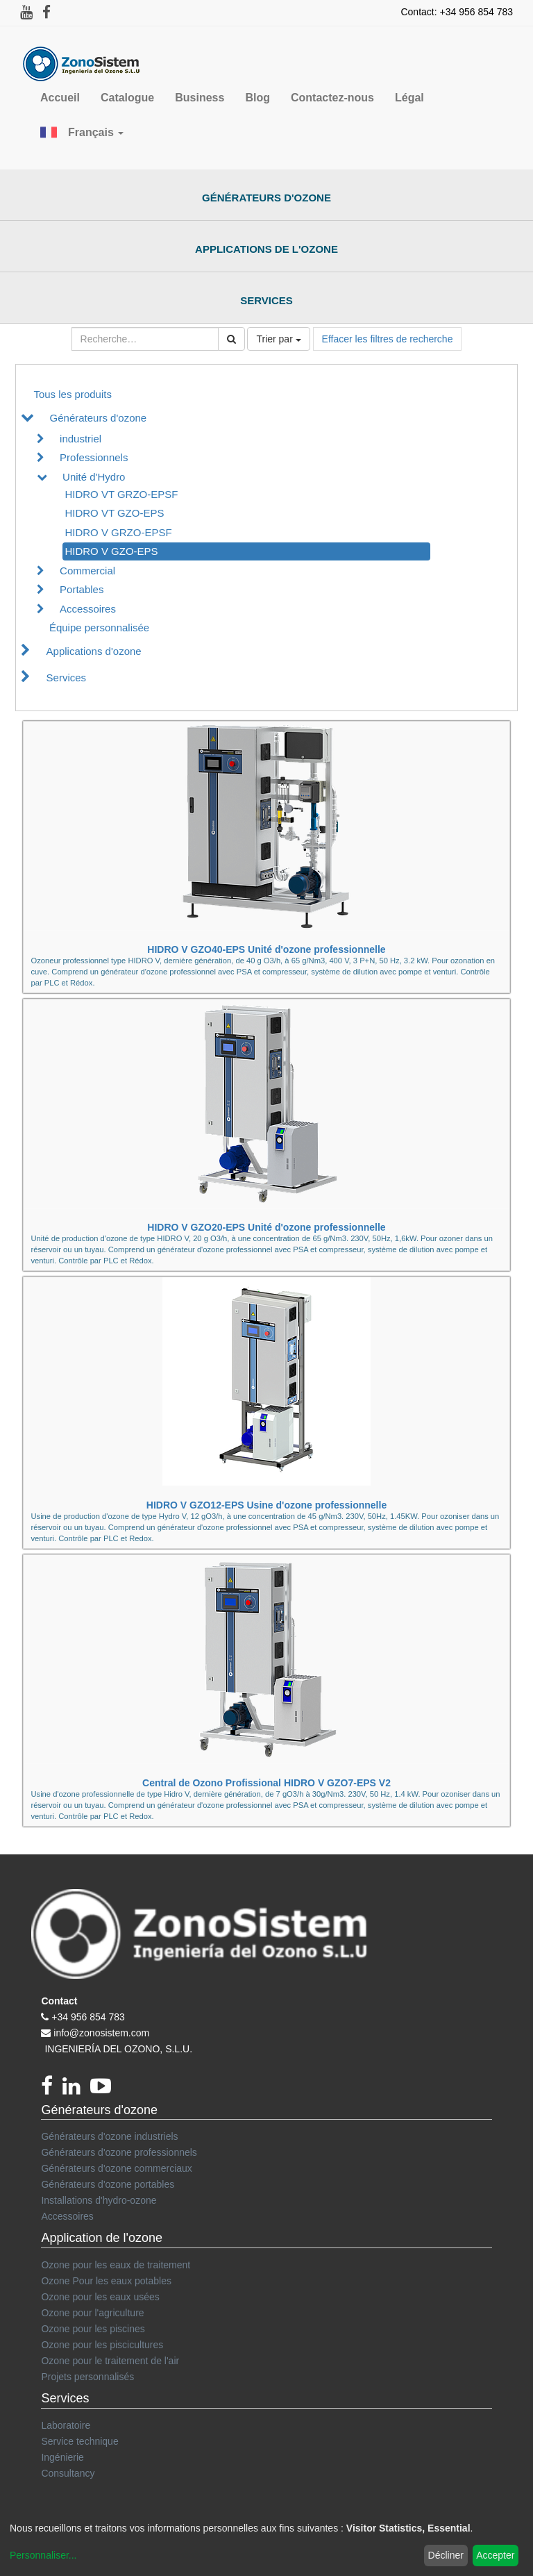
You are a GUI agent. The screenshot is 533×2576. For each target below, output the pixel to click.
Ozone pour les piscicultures (102, 2344)
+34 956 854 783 (88, 2016)
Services (266, 300)
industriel (80, 438)
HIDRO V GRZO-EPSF (118, 532)
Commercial (87, 570)
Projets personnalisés (87, 2376)
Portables (81, 589)
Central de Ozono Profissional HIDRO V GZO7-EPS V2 (266, 1782)
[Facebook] (51, 2089)
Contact (59, 2000)
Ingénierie (62, 2457)
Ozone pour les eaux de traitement (115, 2264)
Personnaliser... (43, 2555)
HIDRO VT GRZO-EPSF (121, 494)
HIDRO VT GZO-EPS (114, 513)
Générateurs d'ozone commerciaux (116, 2168)
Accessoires (88, 609)
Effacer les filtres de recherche (387, 338)
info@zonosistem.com (101, 2032)
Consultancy (67, 2473)
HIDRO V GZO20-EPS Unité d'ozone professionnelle (266, 1227)
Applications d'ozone (94, 651)
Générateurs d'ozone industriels (109, 2136)
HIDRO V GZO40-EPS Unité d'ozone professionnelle (266, 949)
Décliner (446, 2555)
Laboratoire (65, 2425)
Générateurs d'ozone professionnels (118, 2152)
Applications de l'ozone (266, 249)
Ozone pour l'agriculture (92, 2312)
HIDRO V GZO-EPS (111, 551)
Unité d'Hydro (93, 477)
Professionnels (94, 457)
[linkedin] (76, 2089)
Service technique (79, 2441)
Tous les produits (72, 394)
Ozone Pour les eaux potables (106, 2280)
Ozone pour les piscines (92, 2328)
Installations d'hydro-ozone (98, 2200)
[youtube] (104, 2089)
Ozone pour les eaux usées (100, 2296)
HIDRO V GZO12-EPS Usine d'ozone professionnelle (266, 1505)
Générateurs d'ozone (266, 197)
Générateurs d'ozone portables (107, 2184)
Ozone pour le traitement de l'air (110, 2360)
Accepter (495, 2555)
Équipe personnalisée (99, 627)
